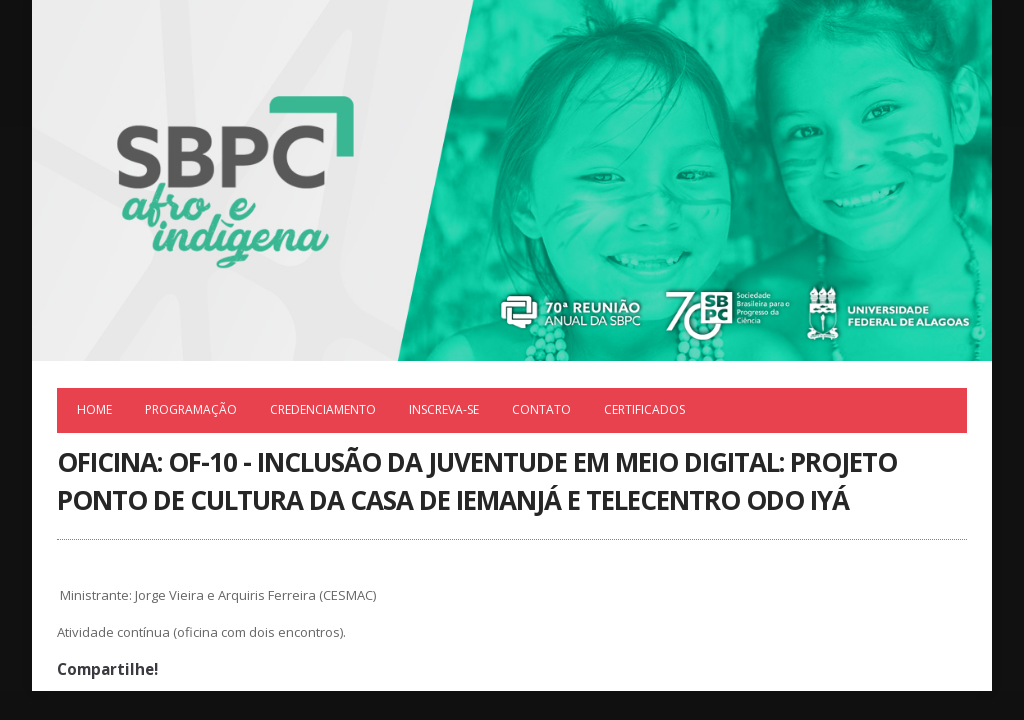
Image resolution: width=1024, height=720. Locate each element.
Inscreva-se (444, 409)
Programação (191, 409)
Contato (541, 409)
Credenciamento (323, 409)
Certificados (644, 409)
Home (94, 409)
